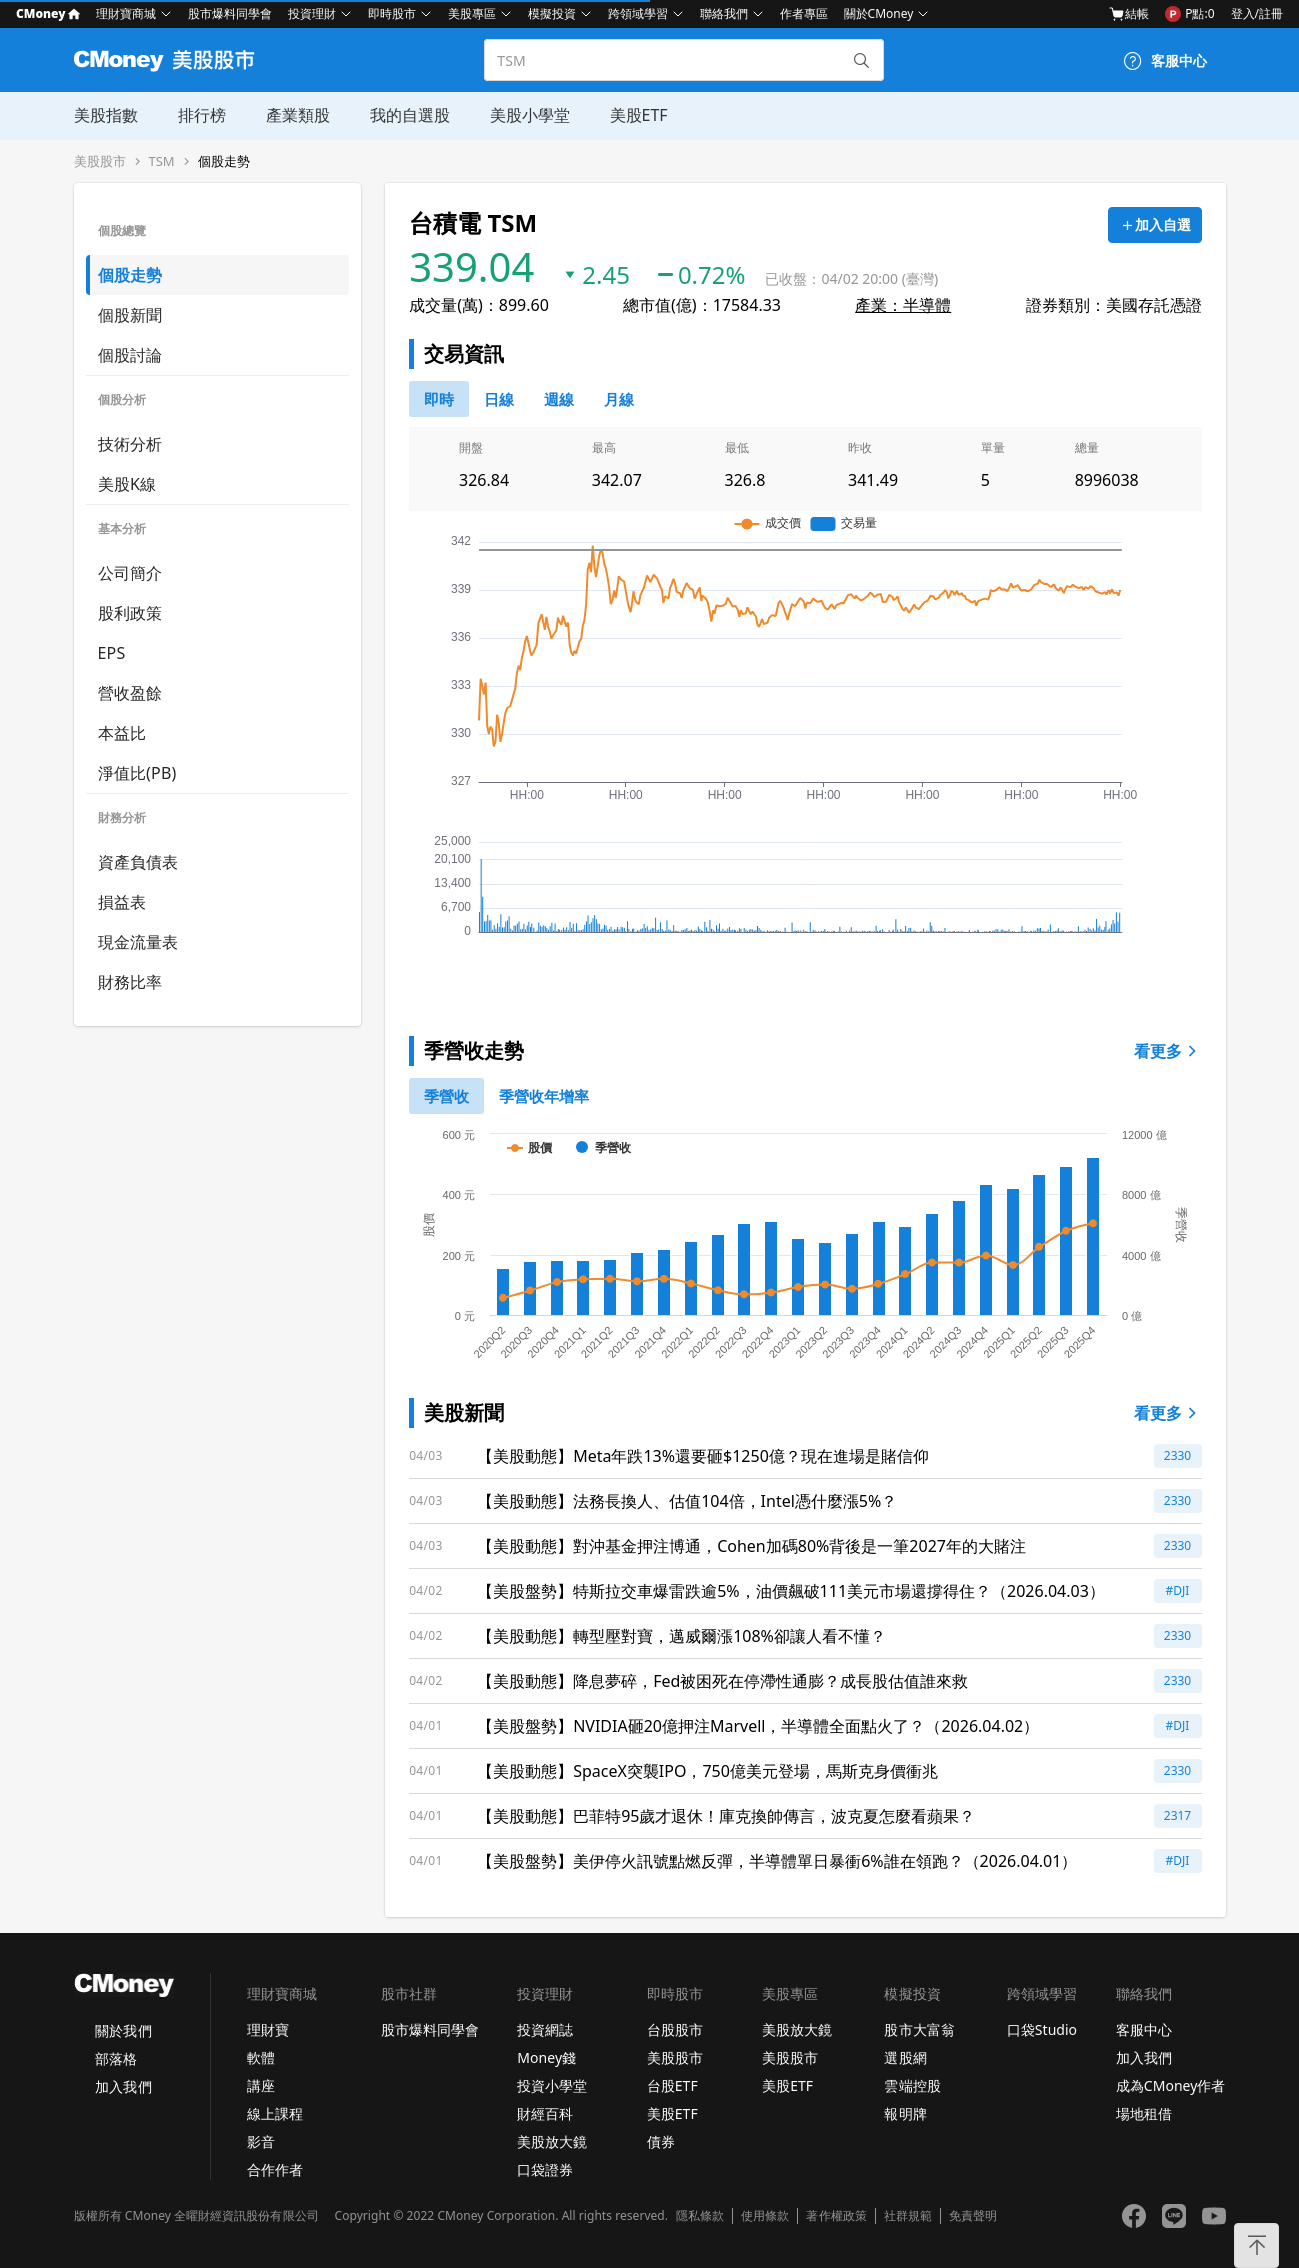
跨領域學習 (638, 13)
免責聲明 (973, 2216)
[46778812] (559, 399)
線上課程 (275, 2113)
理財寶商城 (126, 13)
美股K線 (127, 484)
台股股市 (675, 2029)
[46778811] (499, 399)
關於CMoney (879, 13)
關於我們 (123, 2030)
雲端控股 (912, 2085)
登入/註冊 (1257, 13)
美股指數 (106, 115)
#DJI (1178, 1590)
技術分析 (130, 444)
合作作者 (275, 2169)
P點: (1189, 14)
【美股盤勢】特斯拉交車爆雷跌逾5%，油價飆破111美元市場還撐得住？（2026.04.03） (791, 1591)
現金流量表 (138, 942)
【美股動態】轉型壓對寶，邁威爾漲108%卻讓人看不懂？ (681, 1636)
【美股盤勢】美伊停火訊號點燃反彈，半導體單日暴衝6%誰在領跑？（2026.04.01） (777, 1861)
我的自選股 (410, 115)
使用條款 (765, 2216)
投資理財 (312, 13)
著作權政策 (836, 2216)
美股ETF (639, 115)
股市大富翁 (919, 2029)
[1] (544, 1096)
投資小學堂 (552, 2085)
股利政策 (130, 613)
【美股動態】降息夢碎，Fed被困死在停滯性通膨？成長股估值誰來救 (722, 1681)
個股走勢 (224, 161)
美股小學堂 (530, 115)
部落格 (116, 2058)
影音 (261, 2141)
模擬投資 (552, 13)
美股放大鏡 (552, 2141)
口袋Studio (1042, 2029)
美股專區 (472, 13)
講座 (261, 2085)
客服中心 (1144, 2029)
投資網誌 (545, 2029)
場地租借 (1144, 2113)
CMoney (48, 13)
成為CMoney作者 (1171, 2085)
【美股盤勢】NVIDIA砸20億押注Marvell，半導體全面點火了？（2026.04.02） (758, 1726)
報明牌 (905, 2113)
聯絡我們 (724, 13)
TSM (162, 161)
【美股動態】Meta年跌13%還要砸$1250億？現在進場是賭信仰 (703, 1456)
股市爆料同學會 (230, 13)
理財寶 (268, 2029)
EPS (112, 653)
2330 (1177, 1455)
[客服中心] (1165, 61)
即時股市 (392, 13)
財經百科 (545, 2113)
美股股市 (100, 161)
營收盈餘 (130, 693)
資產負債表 (138, 862)
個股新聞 (130, 315)
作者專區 (804, 13)
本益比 (122, 733)
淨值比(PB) (137, 773)
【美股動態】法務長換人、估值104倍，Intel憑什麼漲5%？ (687, 1501)
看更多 (1168, 1051)
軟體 (261, 2057)
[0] (439, 399)
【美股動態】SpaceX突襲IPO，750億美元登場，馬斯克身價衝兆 (707, 1771)
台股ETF (672, 2085)
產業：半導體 (903, 305)
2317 (1177, 1815)
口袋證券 (545, 2169)
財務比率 (130, 982)
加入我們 (123, 2086)
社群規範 (908, 2216)
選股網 (905, 2057)
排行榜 (202, 115)
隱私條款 (700, 2216)
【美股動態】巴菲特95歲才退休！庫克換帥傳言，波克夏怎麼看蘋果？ (726, 1816)
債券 (661, 2141)
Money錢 (546, 2057)
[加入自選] (1155, 225)
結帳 (1129, 14)
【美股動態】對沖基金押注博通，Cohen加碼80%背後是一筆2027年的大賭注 (751, 1546)
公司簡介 (130, 573)
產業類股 (298, 115)
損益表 (122, 902)
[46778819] (619, 399)
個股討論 (130, 355)
